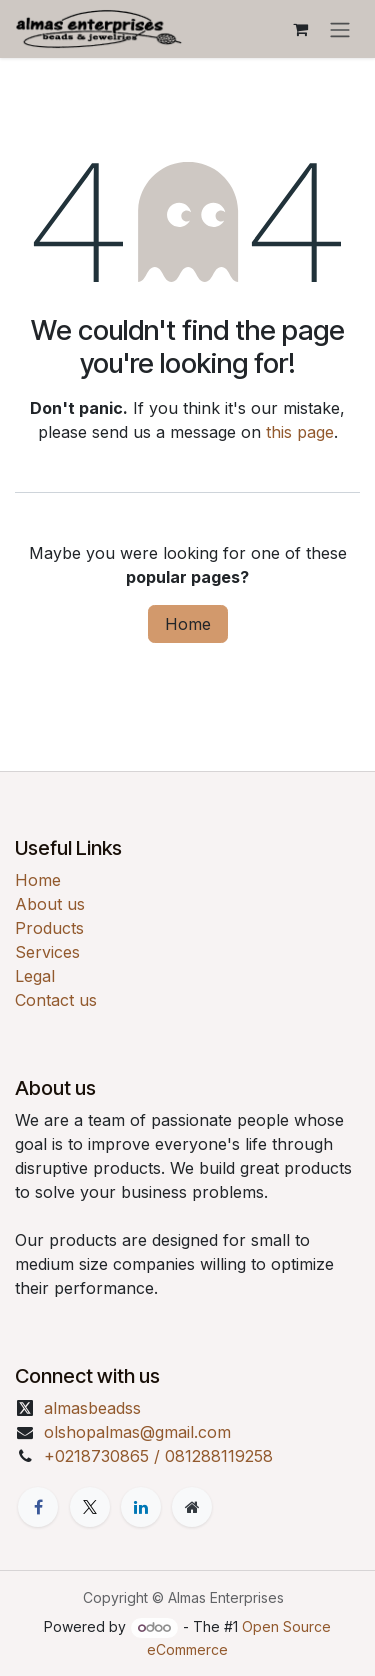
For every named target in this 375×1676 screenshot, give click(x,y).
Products (49, 928)
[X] (90, 1507)
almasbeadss (92, 1408)
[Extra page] (192, 1507)
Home (188, 624)
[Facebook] (38, 1507)
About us (50, 904)
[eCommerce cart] (300, 29)
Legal (35, 976)
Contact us (56, 1000)
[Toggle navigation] (340, 29)
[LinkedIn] (141, 1507)
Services (47, 952)
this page (300, 432)
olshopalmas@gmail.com (137, 1432)
